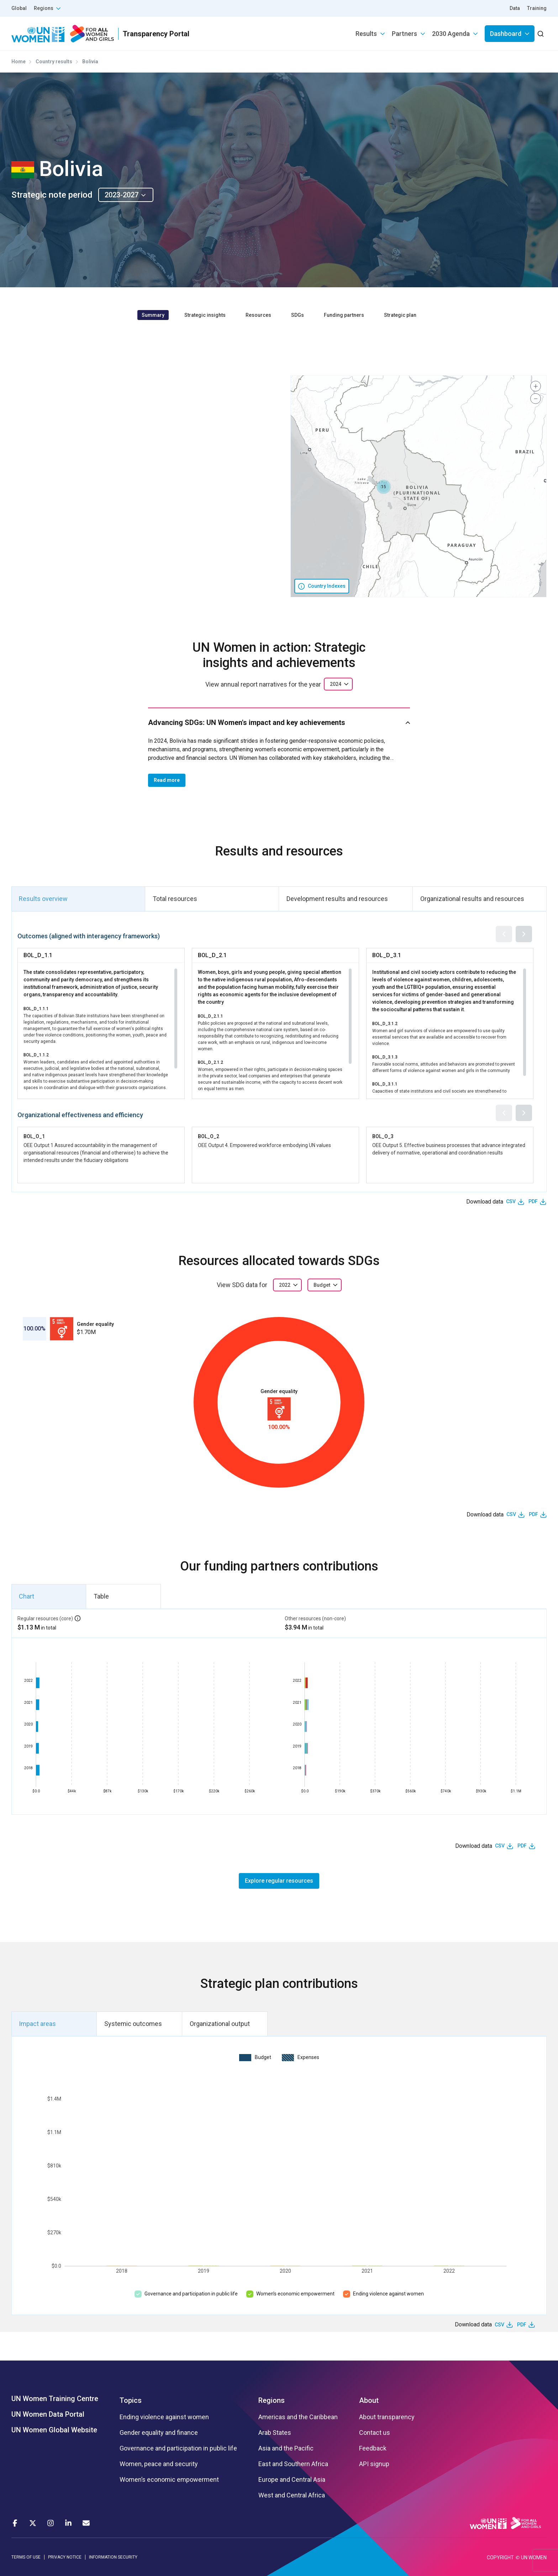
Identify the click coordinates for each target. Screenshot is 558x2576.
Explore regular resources (279, 1880)
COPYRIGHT (500, 2557)
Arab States (274, 2432)
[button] (384, 487)
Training (537, 8)
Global (19, 8)
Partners (404, 33)
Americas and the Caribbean (298, 2417)
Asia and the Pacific (286, 2448)
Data (515, 8)
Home (18, 61)
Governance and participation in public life (191, 2294)
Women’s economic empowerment (295, 2294)
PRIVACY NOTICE (64, 2557)
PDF (533, 1201)
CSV (511, 1201)
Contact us (374, 2432)
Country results (54, 61)
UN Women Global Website (54, 2429)
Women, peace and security (159, 2464)
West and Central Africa (291, 2495)
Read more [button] (167, 780)
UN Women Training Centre (54, 2398)
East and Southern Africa (293, 2464)
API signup (374, 2464)
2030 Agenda (451, 33)
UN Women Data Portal (47, 2414)
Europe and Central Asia (291, 2479)
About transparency (387, 2417)
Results (366, 33)
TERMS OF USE (26, 2557)
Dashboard (505, 33)
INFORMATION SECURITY (113, 2557)
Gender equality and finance (159, 2432)
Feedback (372, 2448)
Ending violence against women (388, 2294)
